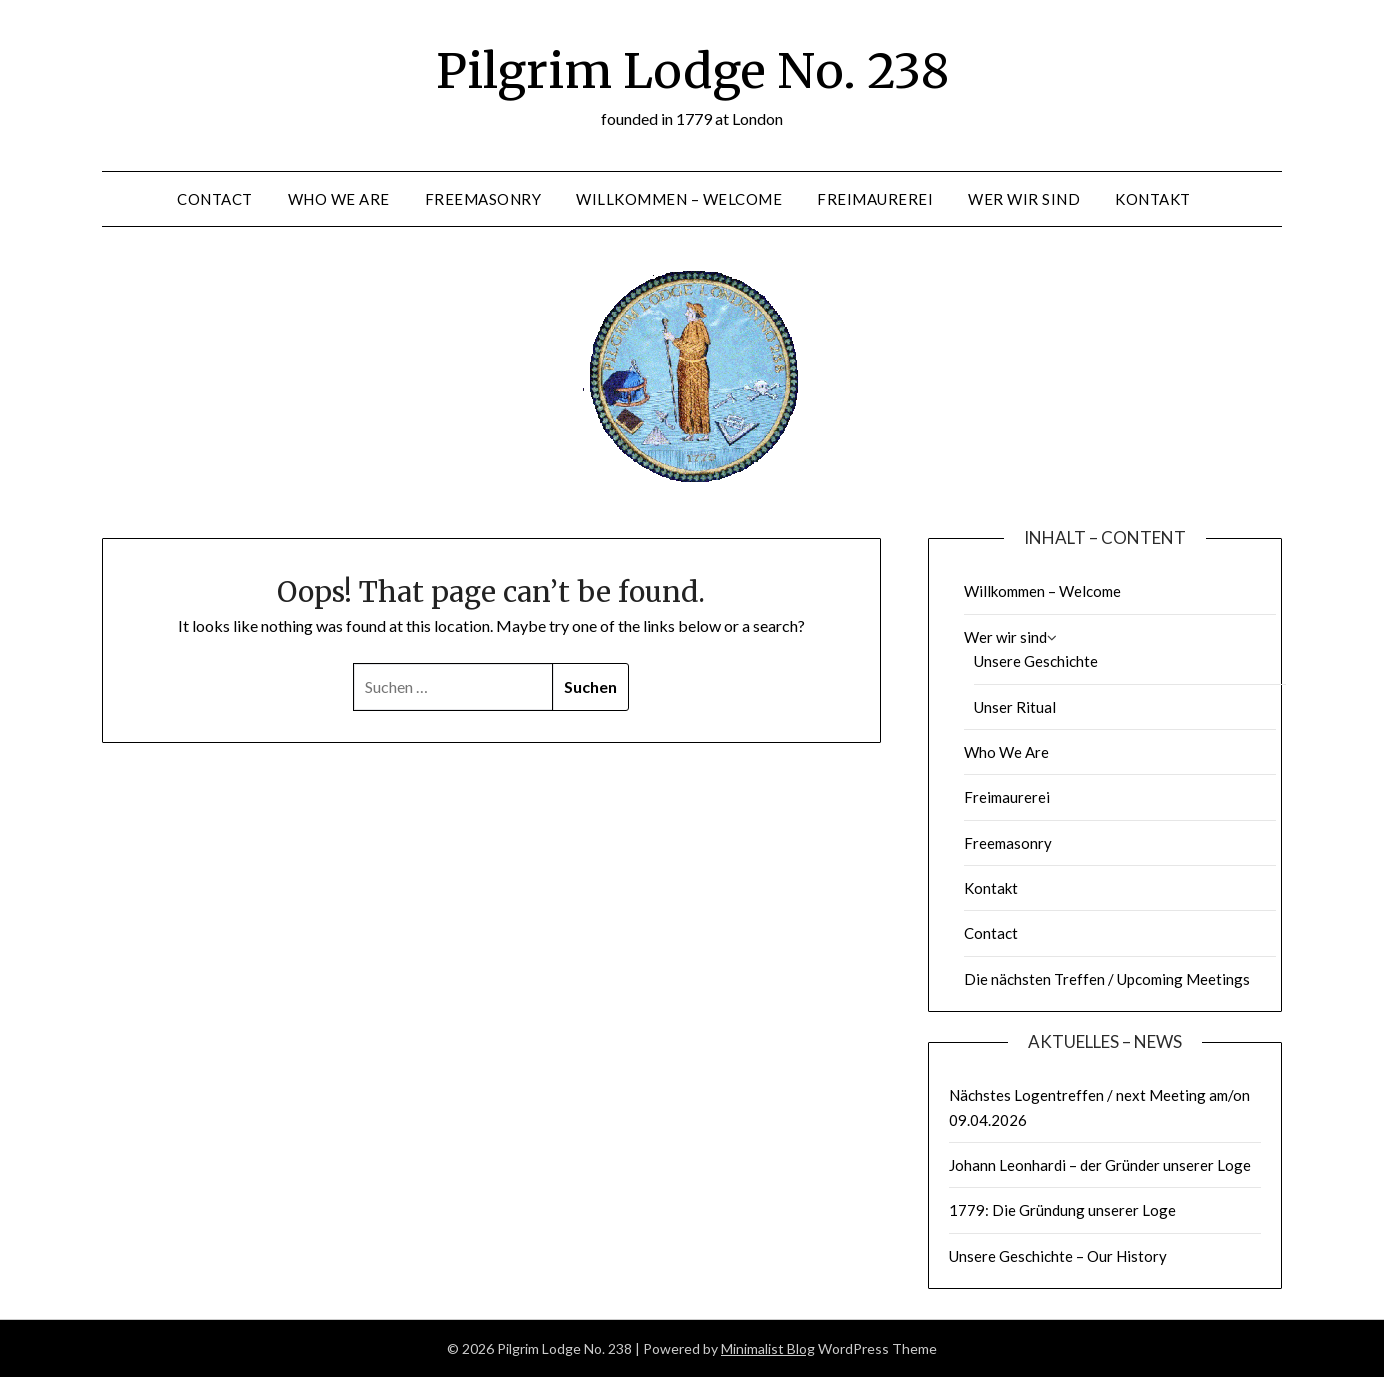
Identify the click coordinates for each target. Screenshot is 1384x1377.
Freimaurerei (875, 199)
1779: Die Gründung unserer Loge (1062, 1210)
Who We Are (339, 199)
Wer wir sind (1024, 199)
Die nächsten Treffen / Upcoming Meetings (1107, 979)
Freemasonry (483, 199)
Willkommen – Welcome (679, 199)
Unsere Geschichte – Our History (1058, 1256)
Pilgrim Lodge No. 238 (692, 71)
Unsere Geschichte (1036, 661)
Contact (215, 199)
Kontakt (1153, 199)
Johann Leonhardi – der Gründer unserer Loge (1100, 1165)
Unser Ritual (1015, 707)
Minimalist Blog (768, 1348)
